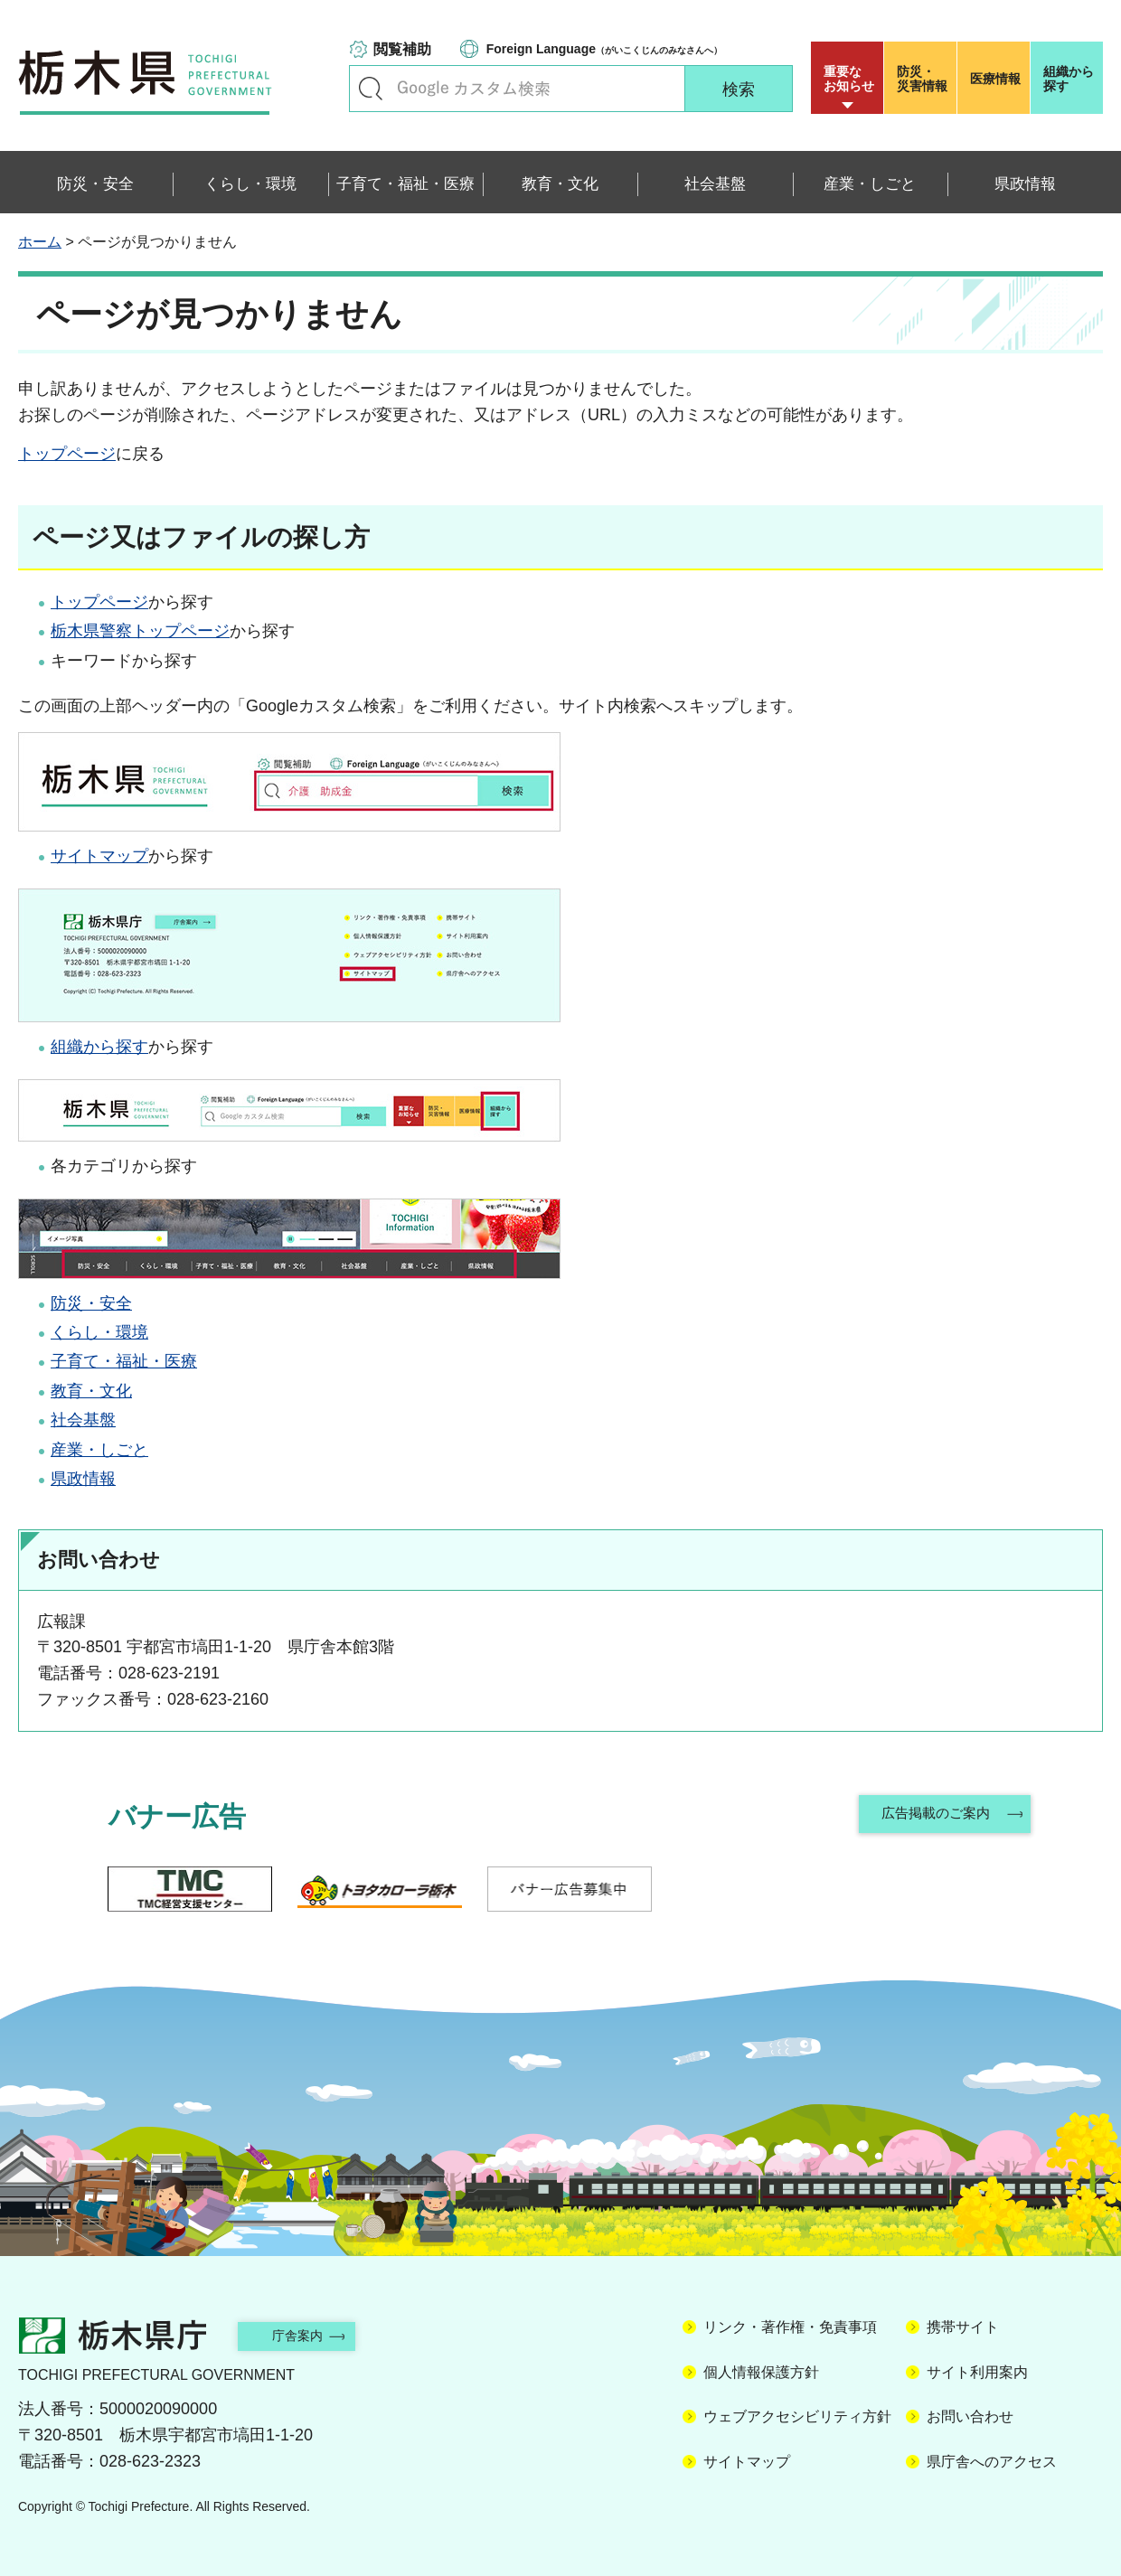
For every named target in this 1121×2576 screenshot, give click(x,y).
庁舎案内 (312, 2335)
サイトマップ (99, 856)
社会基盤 (83, 1420)
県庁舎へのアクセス (992, 2461)
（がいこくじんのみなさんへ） (604, 49)
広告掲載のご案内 (934, 1816)
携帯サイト (963, 2327)
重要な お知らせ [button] (849, 78)
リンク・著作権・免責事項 (790, 2327)
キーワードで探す (370, 88)
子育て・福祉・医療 (124, 1361)
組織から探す (1068, 78)
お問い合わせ (970, 2416)
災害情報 (924, 78)
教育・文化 (91, 1391)
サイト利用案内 (977, 2372)
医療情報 (995, 78)
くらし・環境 (99, 1332)
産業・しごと (99, 1450)
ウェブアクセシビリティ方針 (797, 2416)
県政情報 (83, 1479)
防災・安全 (91, 1303)
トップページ (67, 454)
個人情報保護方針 (761, 2372)
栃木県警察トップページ (140, 631)
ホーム (39, 241)
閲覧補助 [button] (402, 49)
